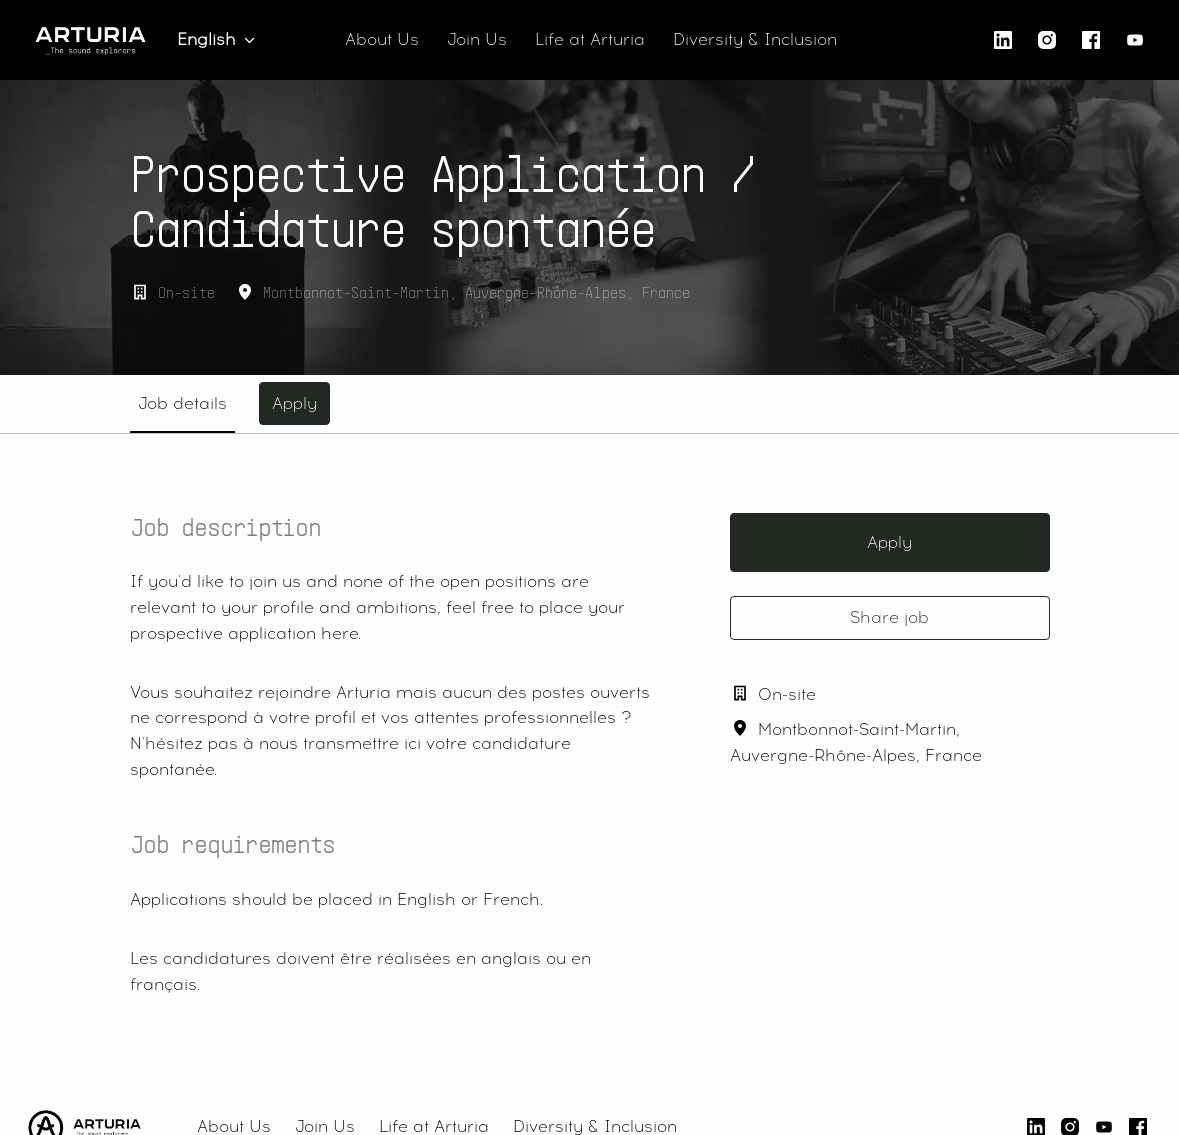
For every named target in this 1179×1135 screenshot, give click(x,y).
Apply (889, 542)
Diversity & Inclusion (755, 39)
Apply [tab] (294, 403)
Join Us (477, 39)
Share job (889, 617)
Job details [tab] (182, 403)
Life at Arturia (590, 39)
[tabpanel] (590, 770)
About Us (382, 39)
